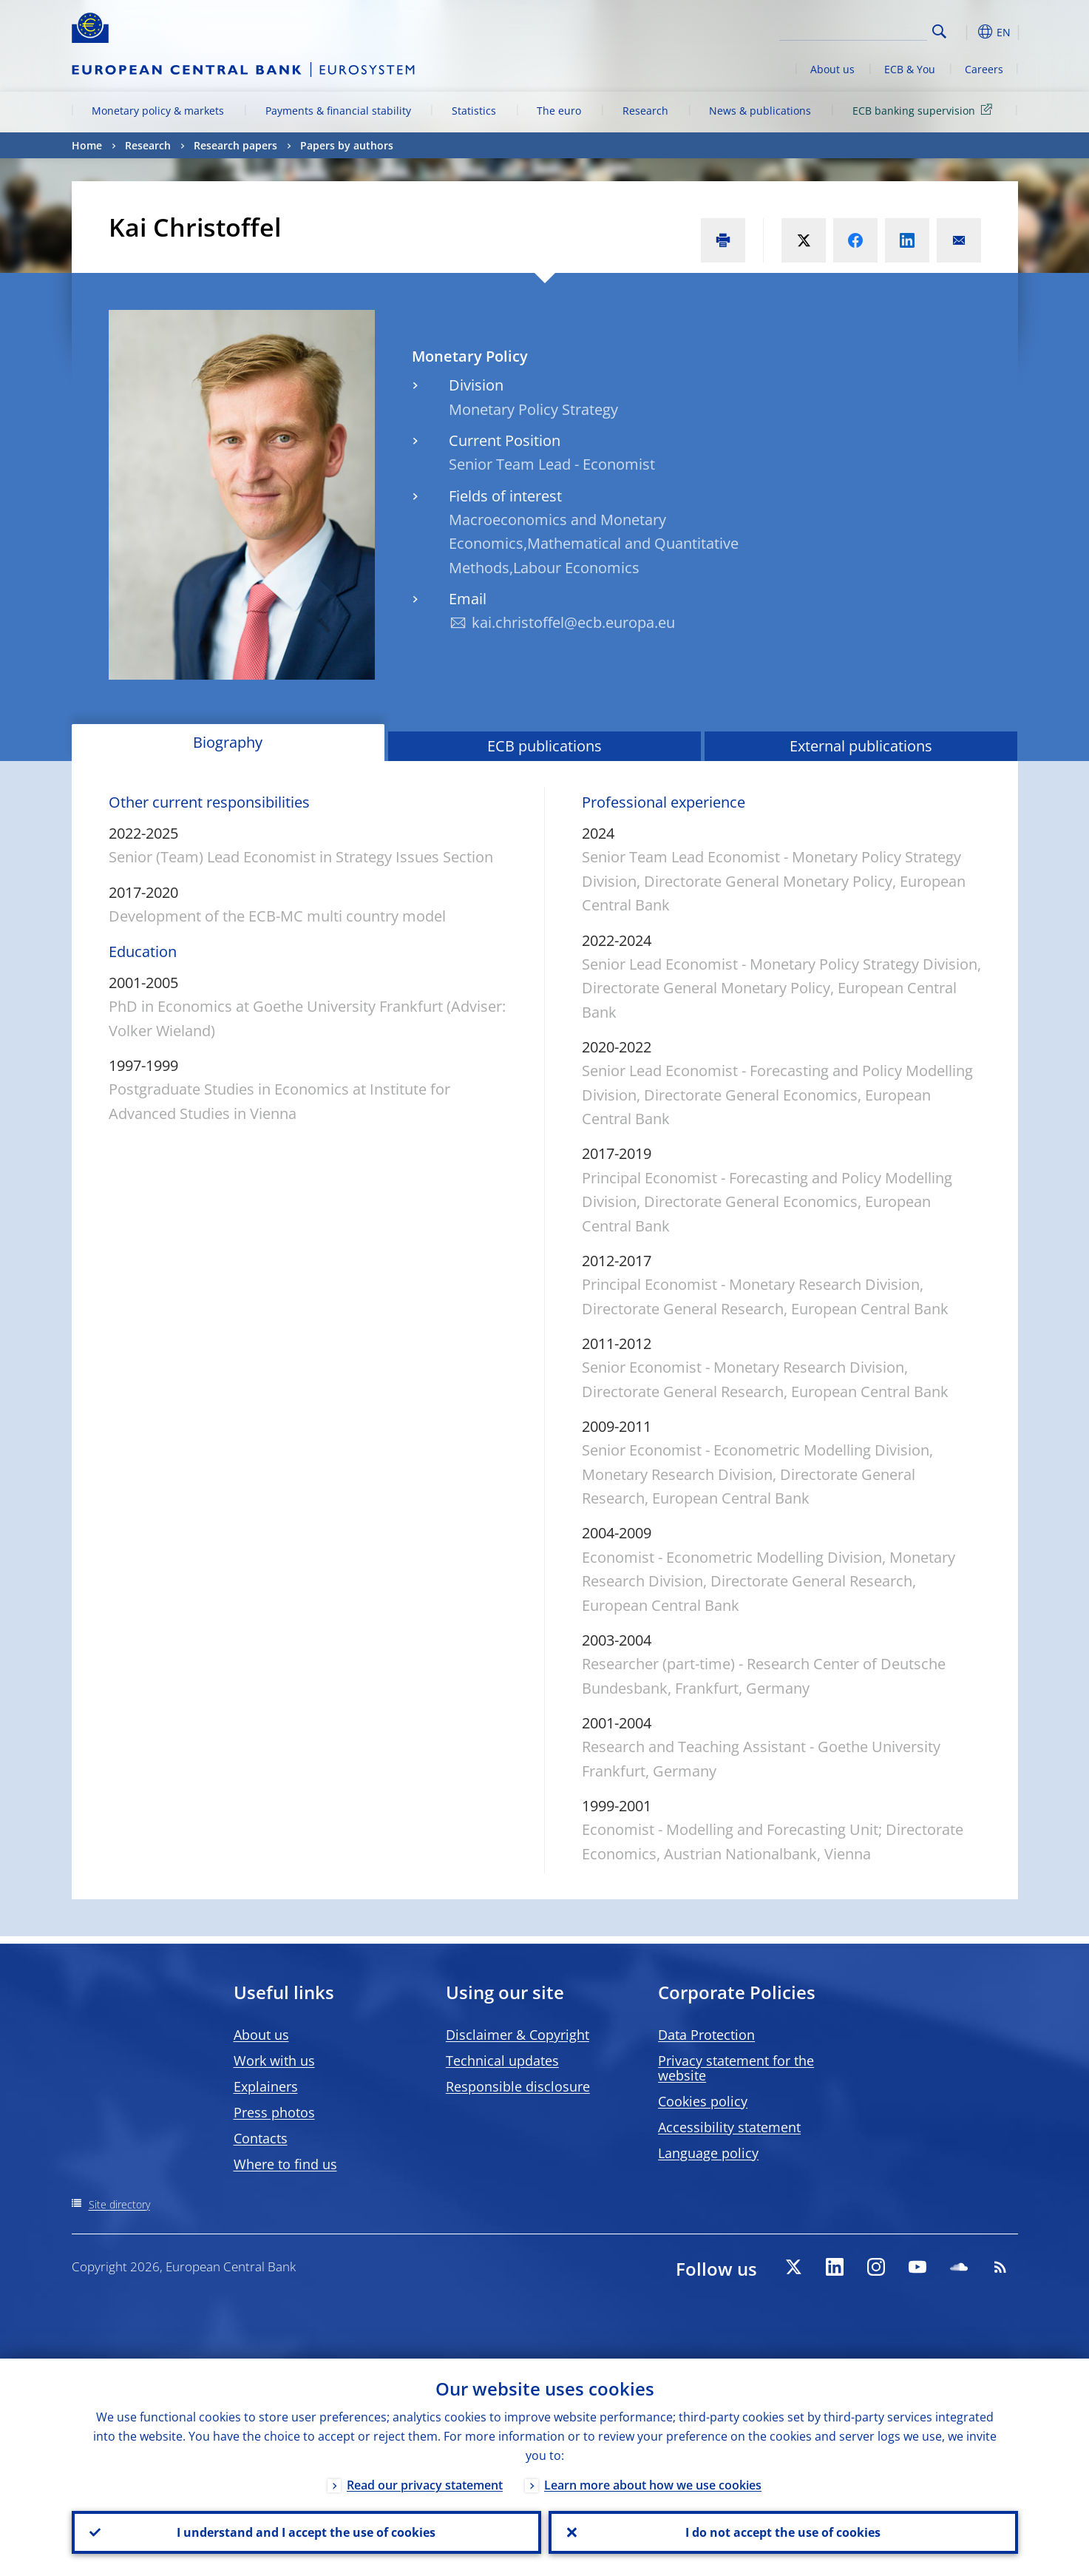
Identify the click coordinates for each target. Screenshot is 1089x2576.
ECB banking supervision (924, 110)
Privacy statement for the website (736, 2068)
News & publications (760, 111)
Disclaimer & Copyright (517, 2034)
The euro (559, 111)
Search (939, 31)
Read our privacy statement (425, 2485)
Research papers (235, 145)
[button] (966, 31)
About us (832, 69)
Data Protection (706, 2034)
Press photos (274, 2112)
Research (645, 111)
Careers (984, 69)
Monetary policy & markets (158, 111)
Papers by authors (346, 145)
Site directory (119, 2204)
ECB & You (909, 69)
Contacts (261, 2138)
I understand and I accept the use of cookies (306, 2532)
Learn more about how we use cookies (652, 2485)
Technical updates (502, 2060)
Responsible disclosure (518, 2086)
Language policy (708, 2153)
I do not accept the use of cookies (783, 2532)
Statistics (474, 111)
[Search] (853, 29)
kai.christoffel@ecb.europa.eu (573, 622)
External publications (861, 746)
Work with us (274, 2060)
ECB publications (544, 746)
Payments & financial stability (338, 111)
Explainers (266, 2086)
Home (87, 145)
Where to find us (285, 2164)
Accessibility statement (729, 2127)
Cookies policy (702, 2101)
